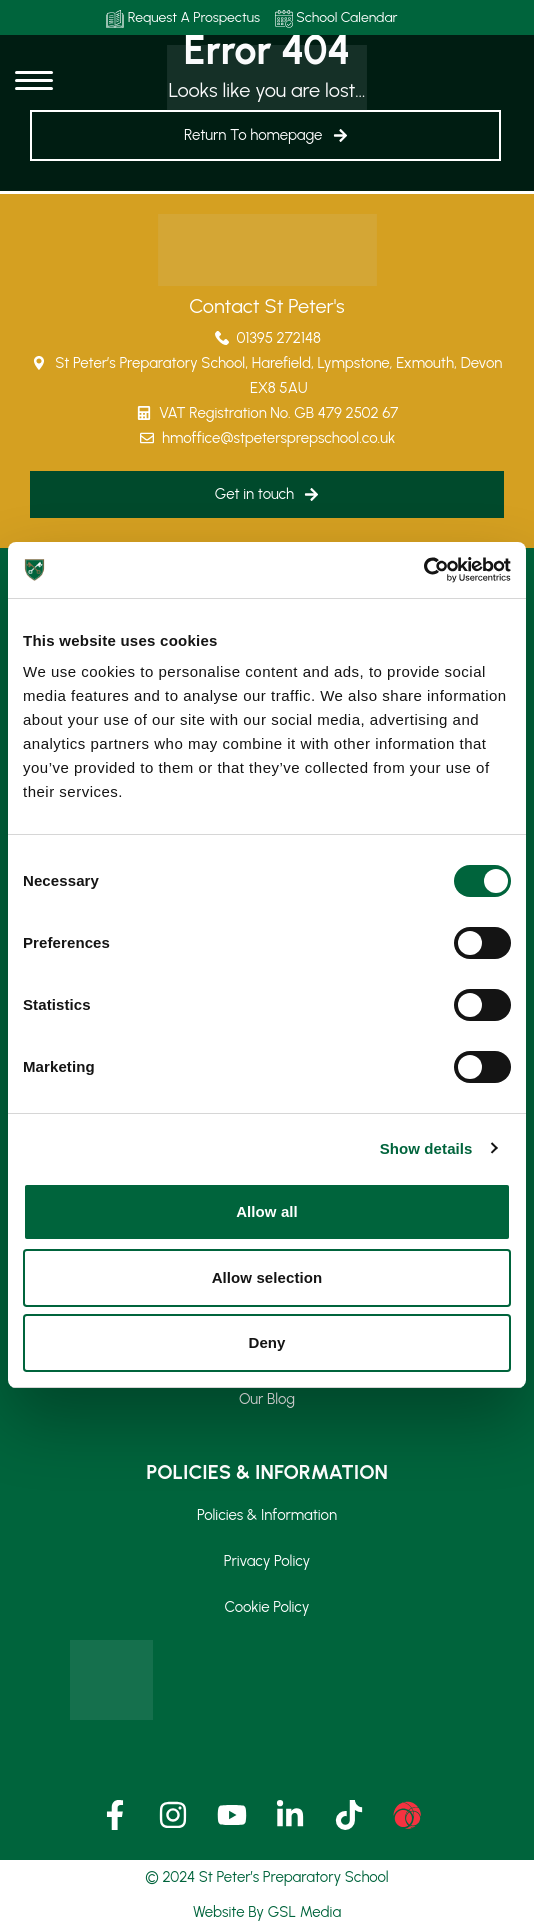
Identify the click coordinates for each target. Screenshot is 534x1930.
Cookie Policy (267, 1607)
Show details (426, 1148)
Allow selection (267, 1277)
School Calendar (336, 18)
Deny (266, 1342)
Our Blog (267, 1399)
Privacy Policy (267, 1561)
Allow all (267, 1211)
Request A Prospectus (183, 18)
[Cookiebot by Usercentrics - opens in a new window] (423, 570)
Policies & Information (267, 1515)
